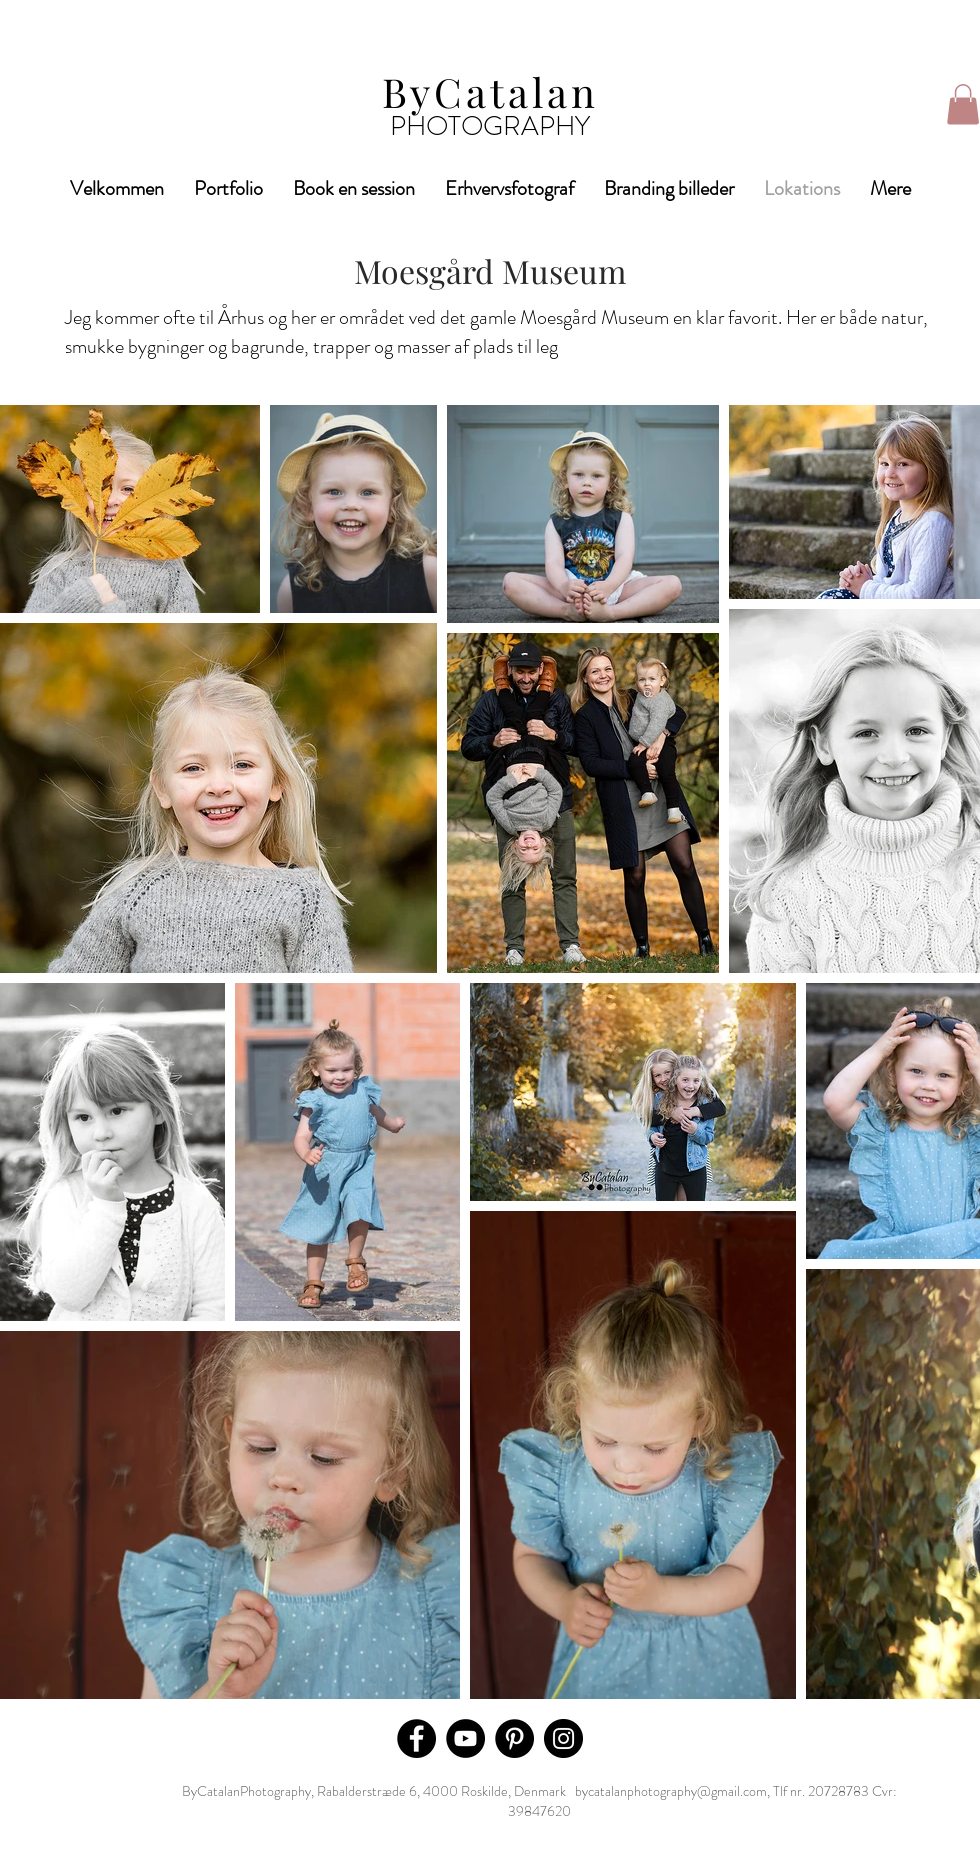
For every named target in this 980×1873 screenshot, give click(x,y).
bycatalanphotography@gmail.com (671, 1791)
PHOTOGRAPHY (490, 126)
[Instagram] (563, 1738)
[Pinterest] (514, 1738)
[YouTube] (465, 1738)
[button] (963, 104)
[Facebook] (416, 1738)
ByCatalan (490, 91)
